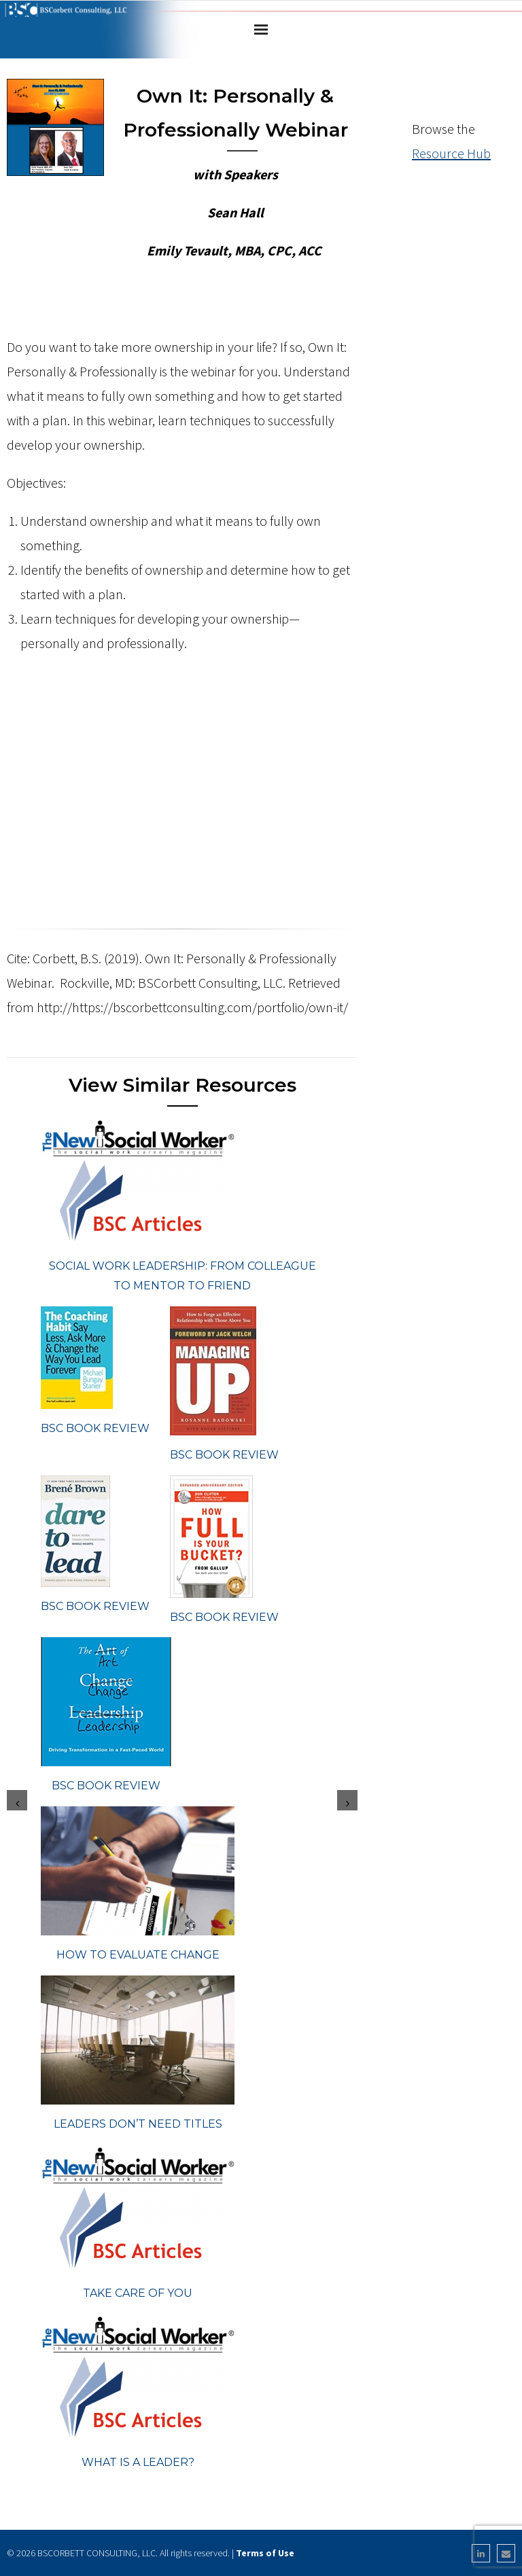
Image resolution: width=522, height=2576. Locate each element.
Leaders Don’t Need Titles (138, 2123)
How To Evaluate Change (138, 1954)
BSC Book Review (95, 1428)
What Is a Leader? (138, 2462)
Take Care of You (137, 2293)
